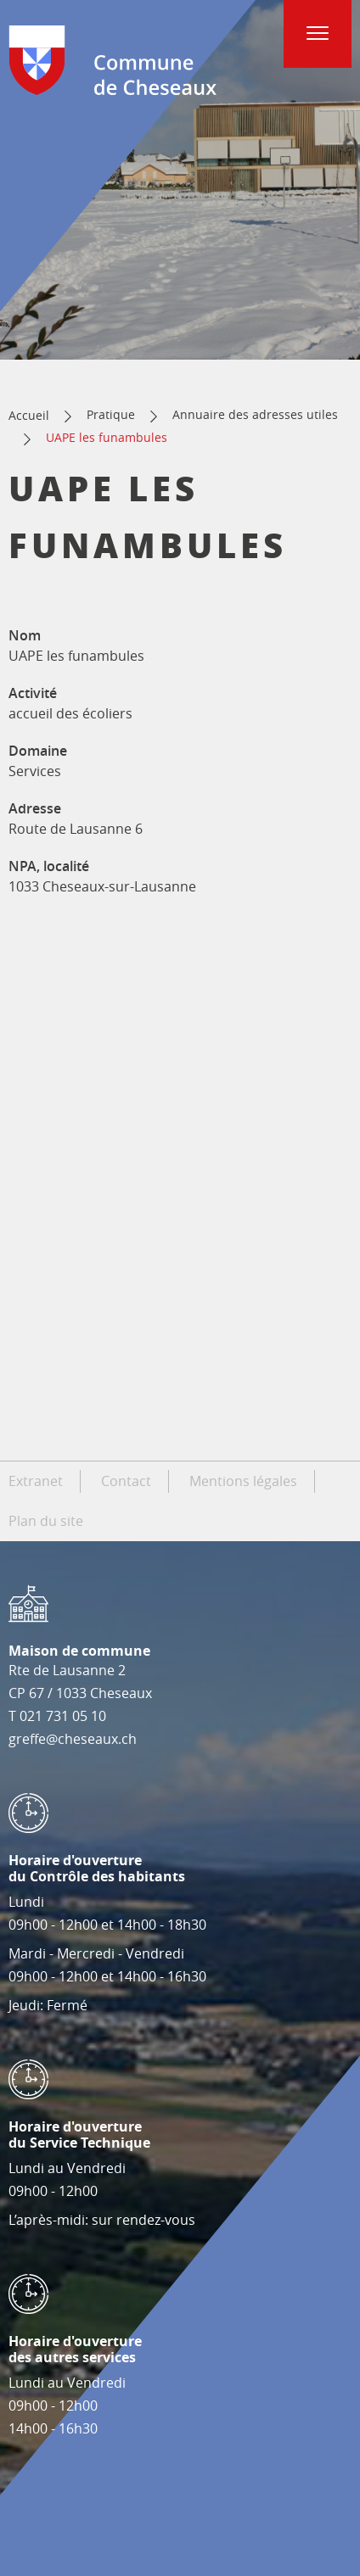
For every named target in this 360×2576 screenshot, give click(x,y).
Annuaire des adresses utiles (255, 414)
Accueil (28, 415)
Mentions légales (243, 1481)
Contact (126, 1481)
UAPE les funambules (106, 437)
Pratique (111, 414)
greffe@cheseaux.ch (72, 1738)
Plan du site (45, 1521)
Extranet (35, 1481)
